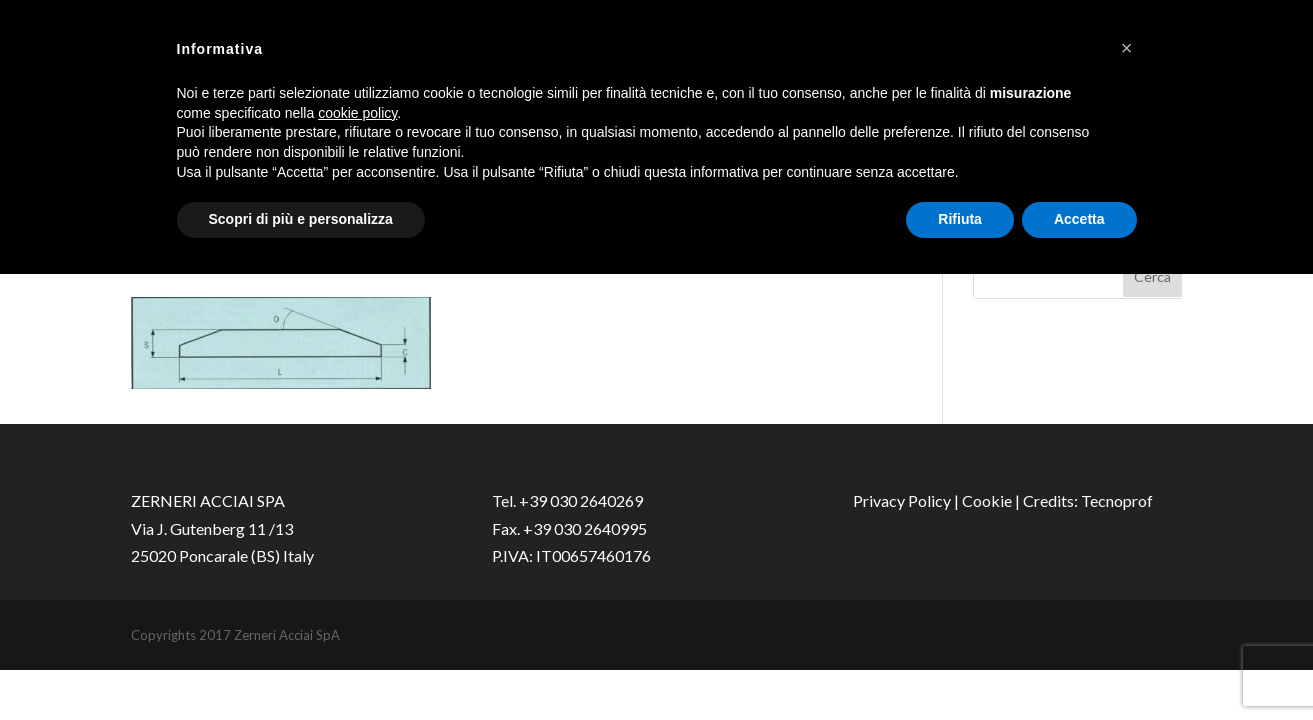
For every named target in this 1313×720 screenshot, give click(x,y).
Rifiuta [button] (960, 219)
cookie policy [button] (357, 113)
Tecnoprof (1117, 500)
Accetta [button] (1079, 219)
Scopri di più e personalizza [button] (301, 219)
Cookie (987, 500)
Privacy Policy (902, 500)
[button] (1127, 48)
